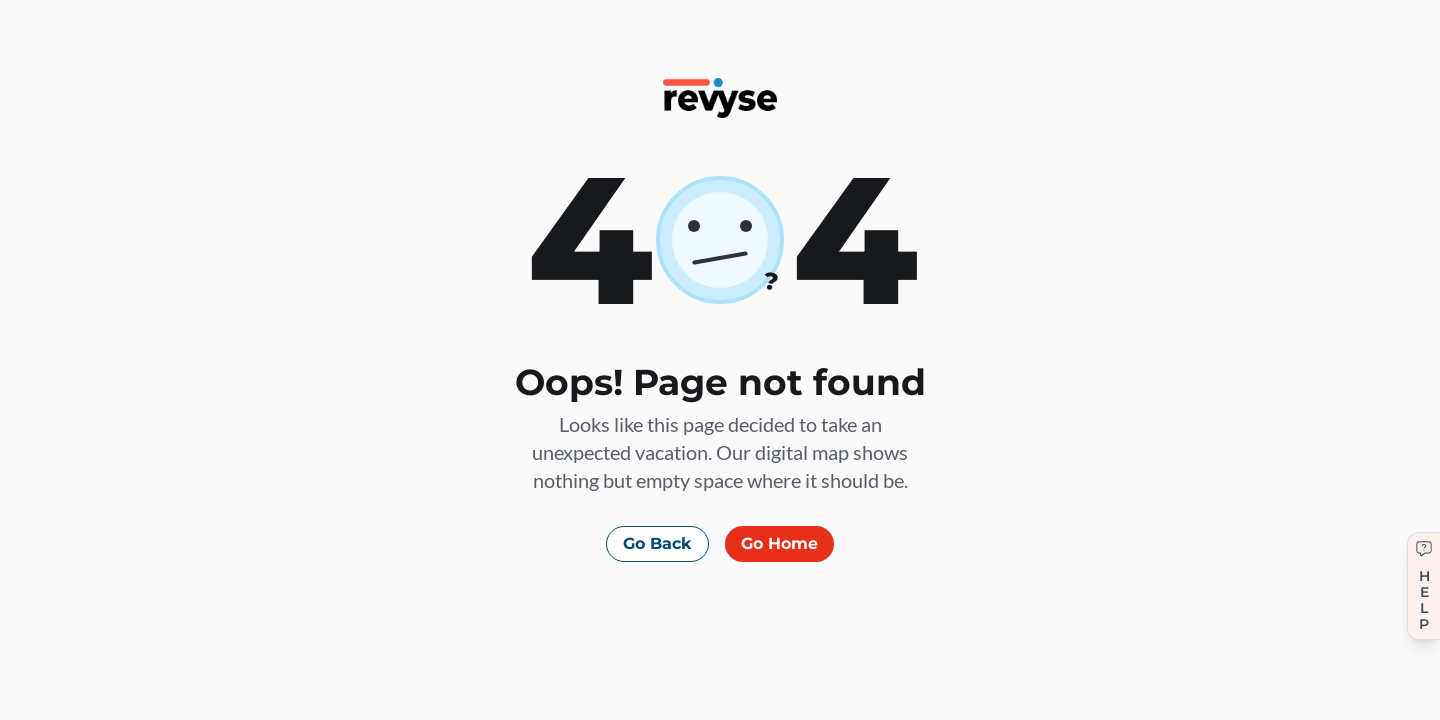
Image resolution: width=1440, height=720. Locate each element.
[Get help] (1423, 586)
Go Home (779, 543)
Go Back (657, 543)
